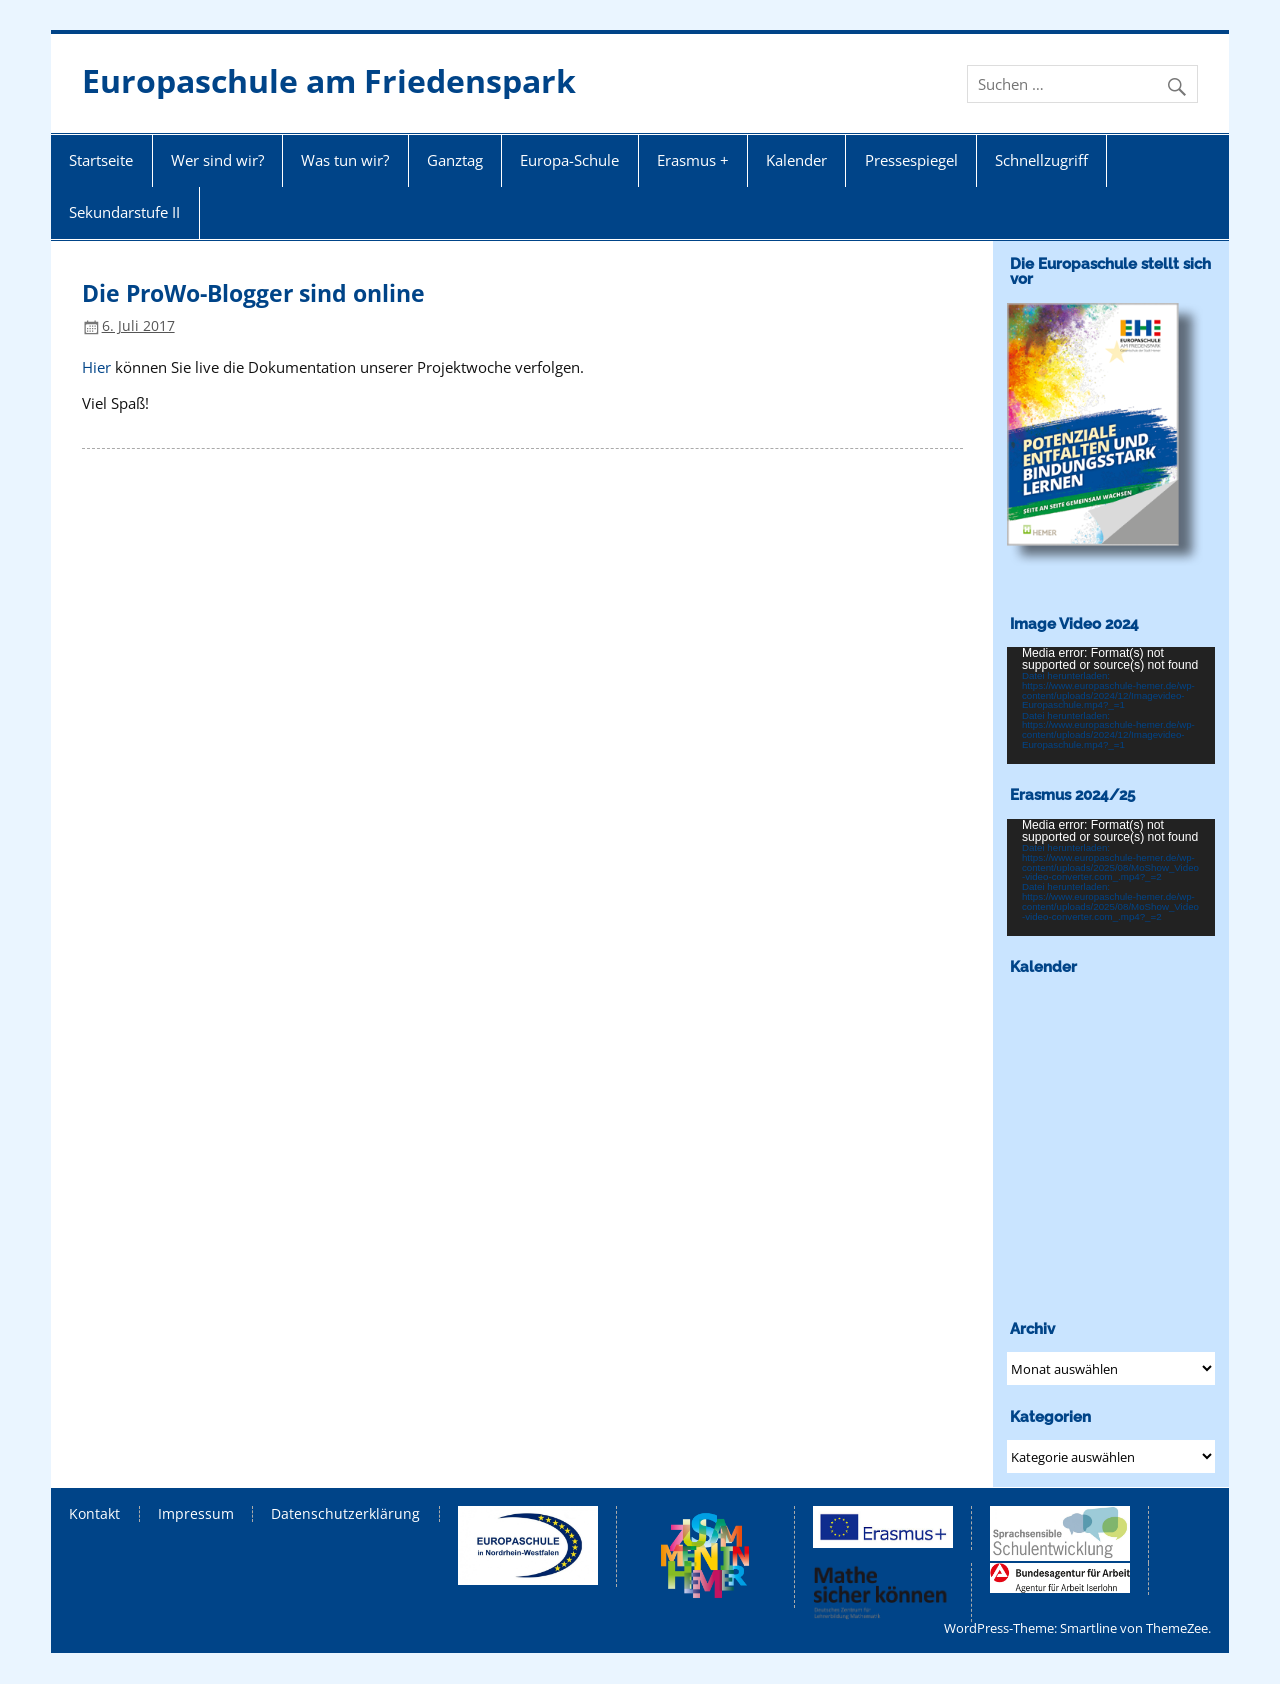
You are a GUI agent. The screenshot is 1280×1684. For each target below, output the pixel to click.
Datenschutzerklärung (345, 1514)
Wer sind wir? (217, 160)
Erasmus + (693, 160)
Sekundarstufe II (124, 212)
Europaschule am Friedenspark (329, 80)
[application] (1111, 705)
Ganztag (455, 160)
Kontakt (94, 1514)
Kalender (796, 160)
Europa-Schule (569, 160)
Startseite (101, 160)
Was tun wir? (345, 160)
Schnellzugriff (1041, 160)
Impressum (196, 1514)
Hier (96, 367)
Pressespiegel (911, 160)
